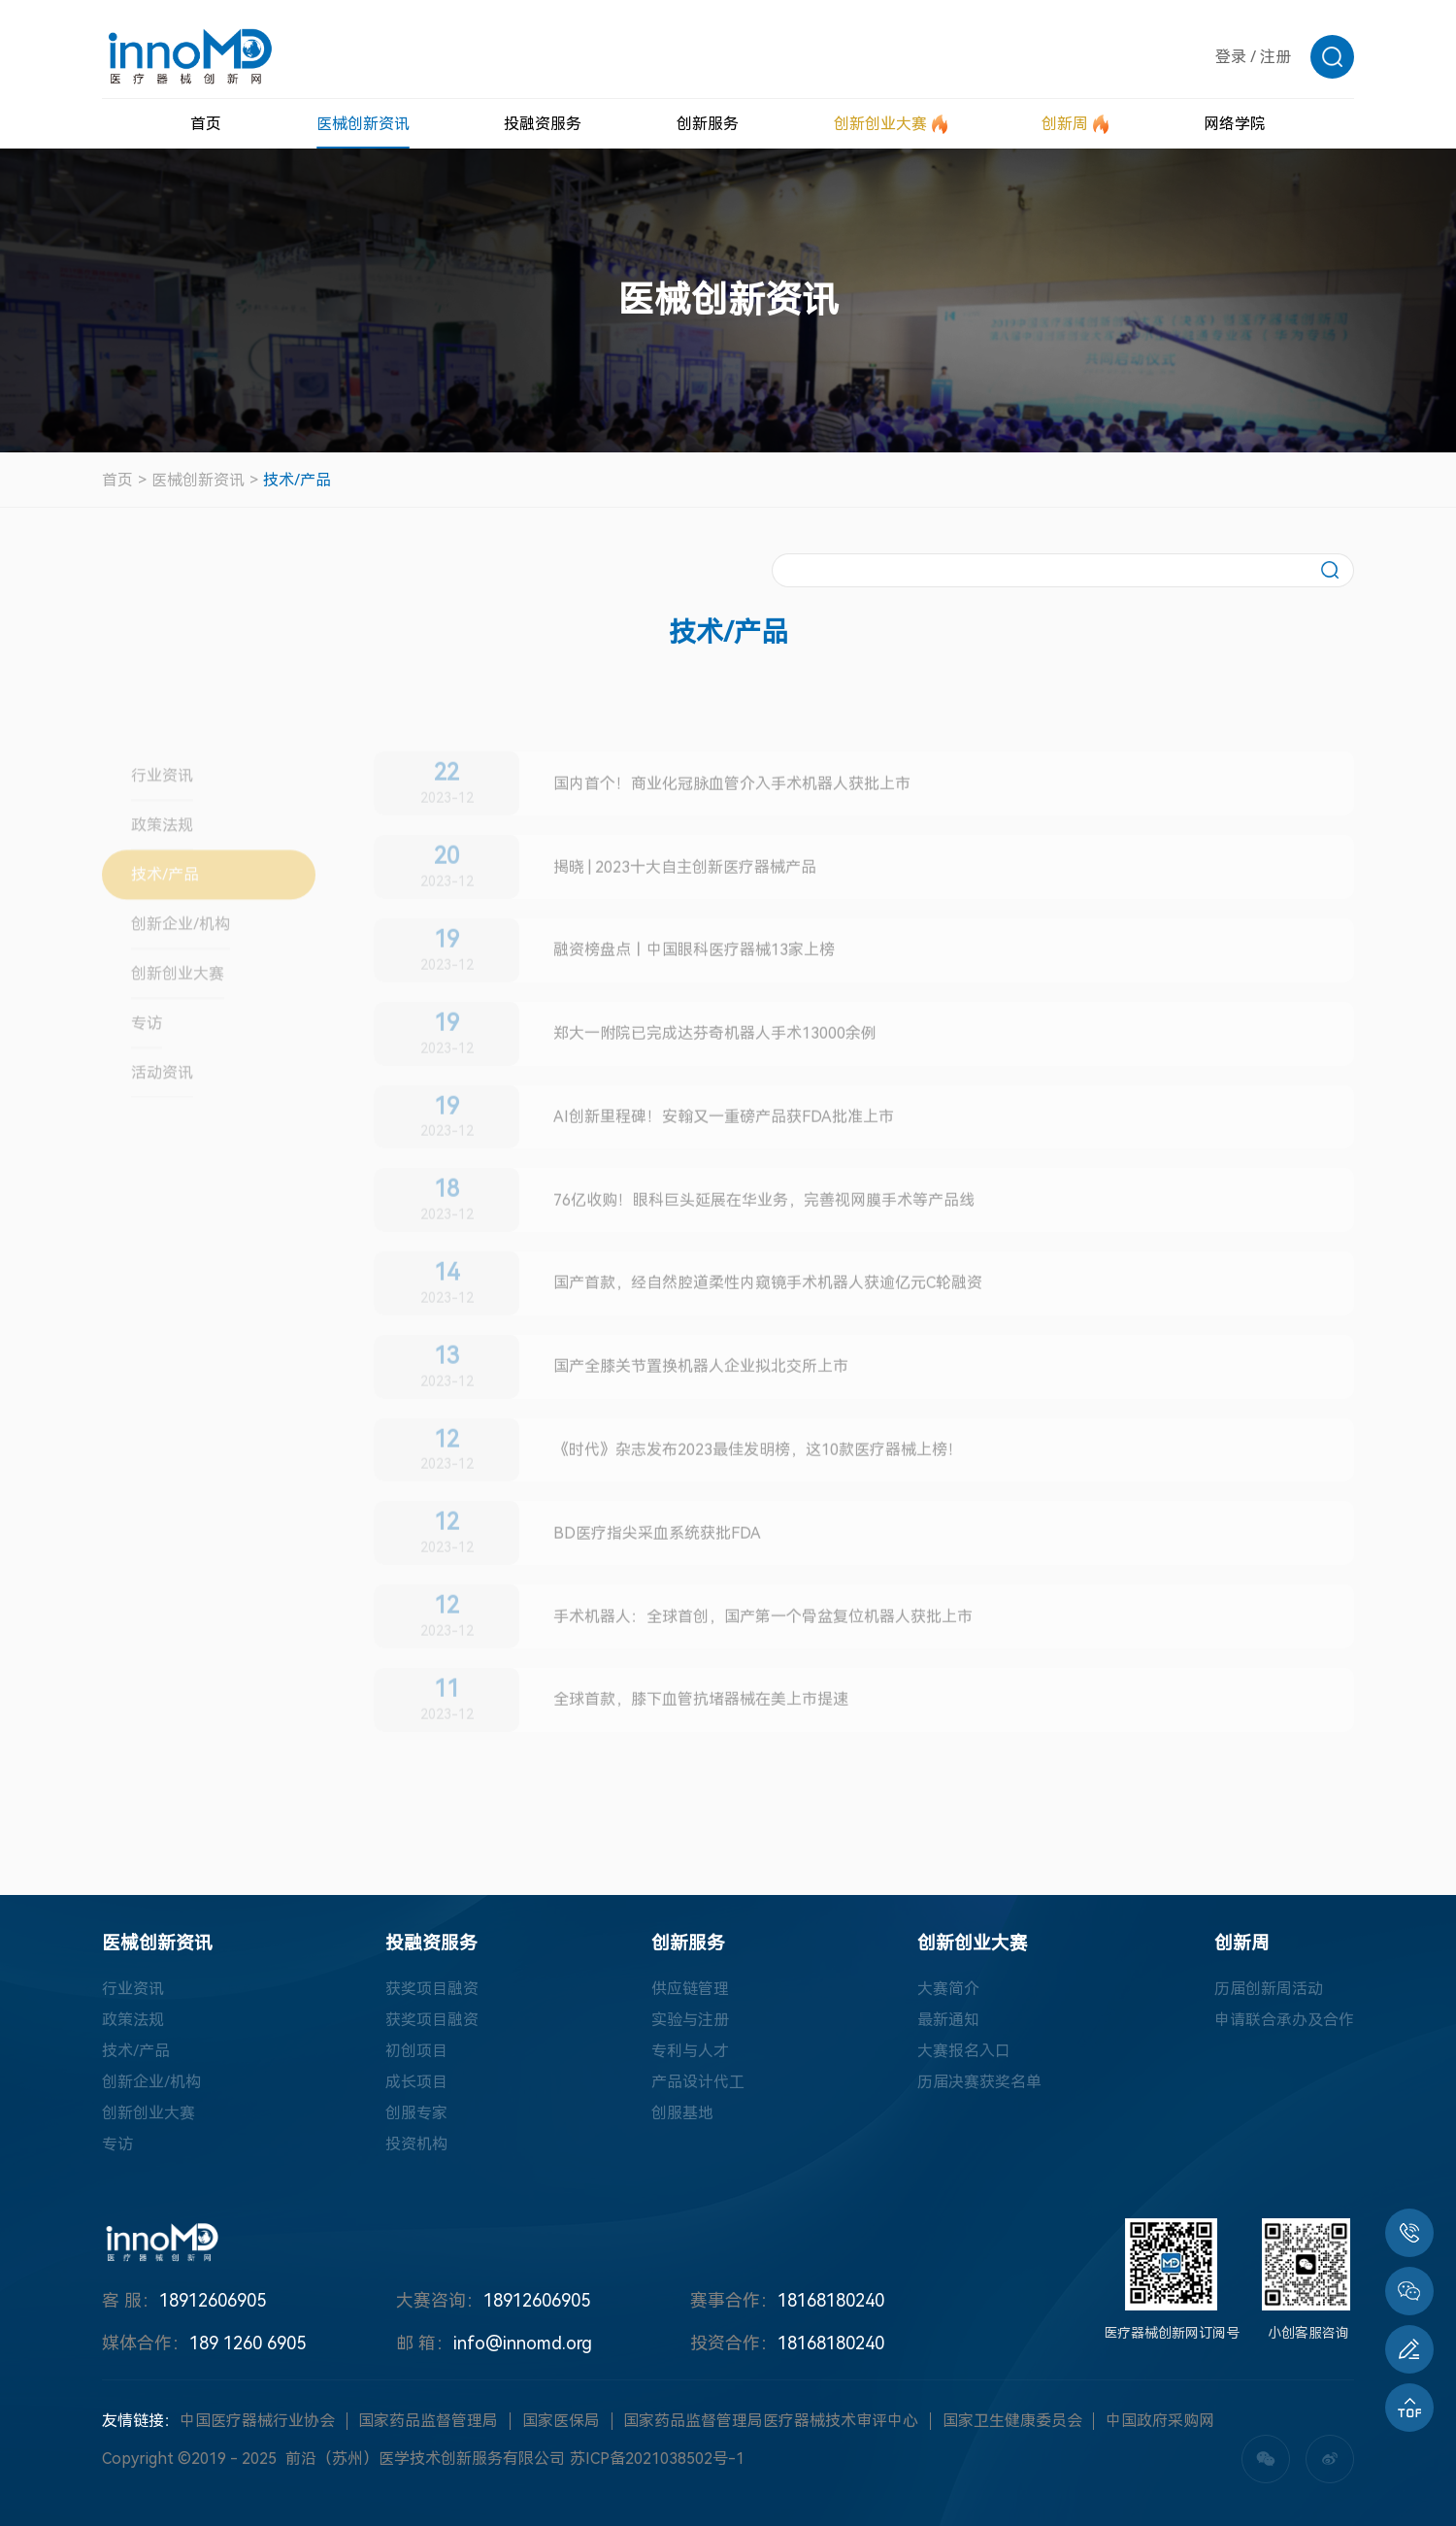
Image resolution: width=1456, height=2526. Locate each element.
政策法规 (133, 2020)
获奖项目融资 (432, 1988)
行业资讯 (133, 1988)
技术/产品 (297, 480)
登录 (1230, 57)
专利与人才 (690, 2051)
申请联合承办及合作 (1284, 2020)
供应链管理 (690, 1988)
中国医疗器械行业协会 (257, 2420)
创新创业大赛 (148, 2113)
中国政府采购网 (1160, 2420)
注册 (1275, 57)
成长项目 (416, 2082)
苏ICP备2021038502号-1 (657, 2458)
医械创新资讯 (198, 480)
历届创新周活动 (1268, 1988)
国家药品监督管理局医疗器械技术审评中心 (770, 2420)
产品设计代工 (698, 2082)
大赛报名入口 (963, 2051)
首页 (117, 480)
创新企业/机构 (151, 2082)
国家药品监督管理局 (428, 2420)
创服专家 (416, 2113)
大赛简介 (948, 1988)
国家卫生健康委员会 (1012, 2420)
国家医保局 (561, 2420)
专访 (117, 2144)
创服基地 (682, 2113)
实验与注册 (690, 2020)
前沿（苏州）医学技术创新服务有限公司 (425, 2458)
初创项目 (416, 2051)
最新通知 (948, 2020)
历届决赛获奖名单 (979, 2082)
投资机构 (416, 2144)
